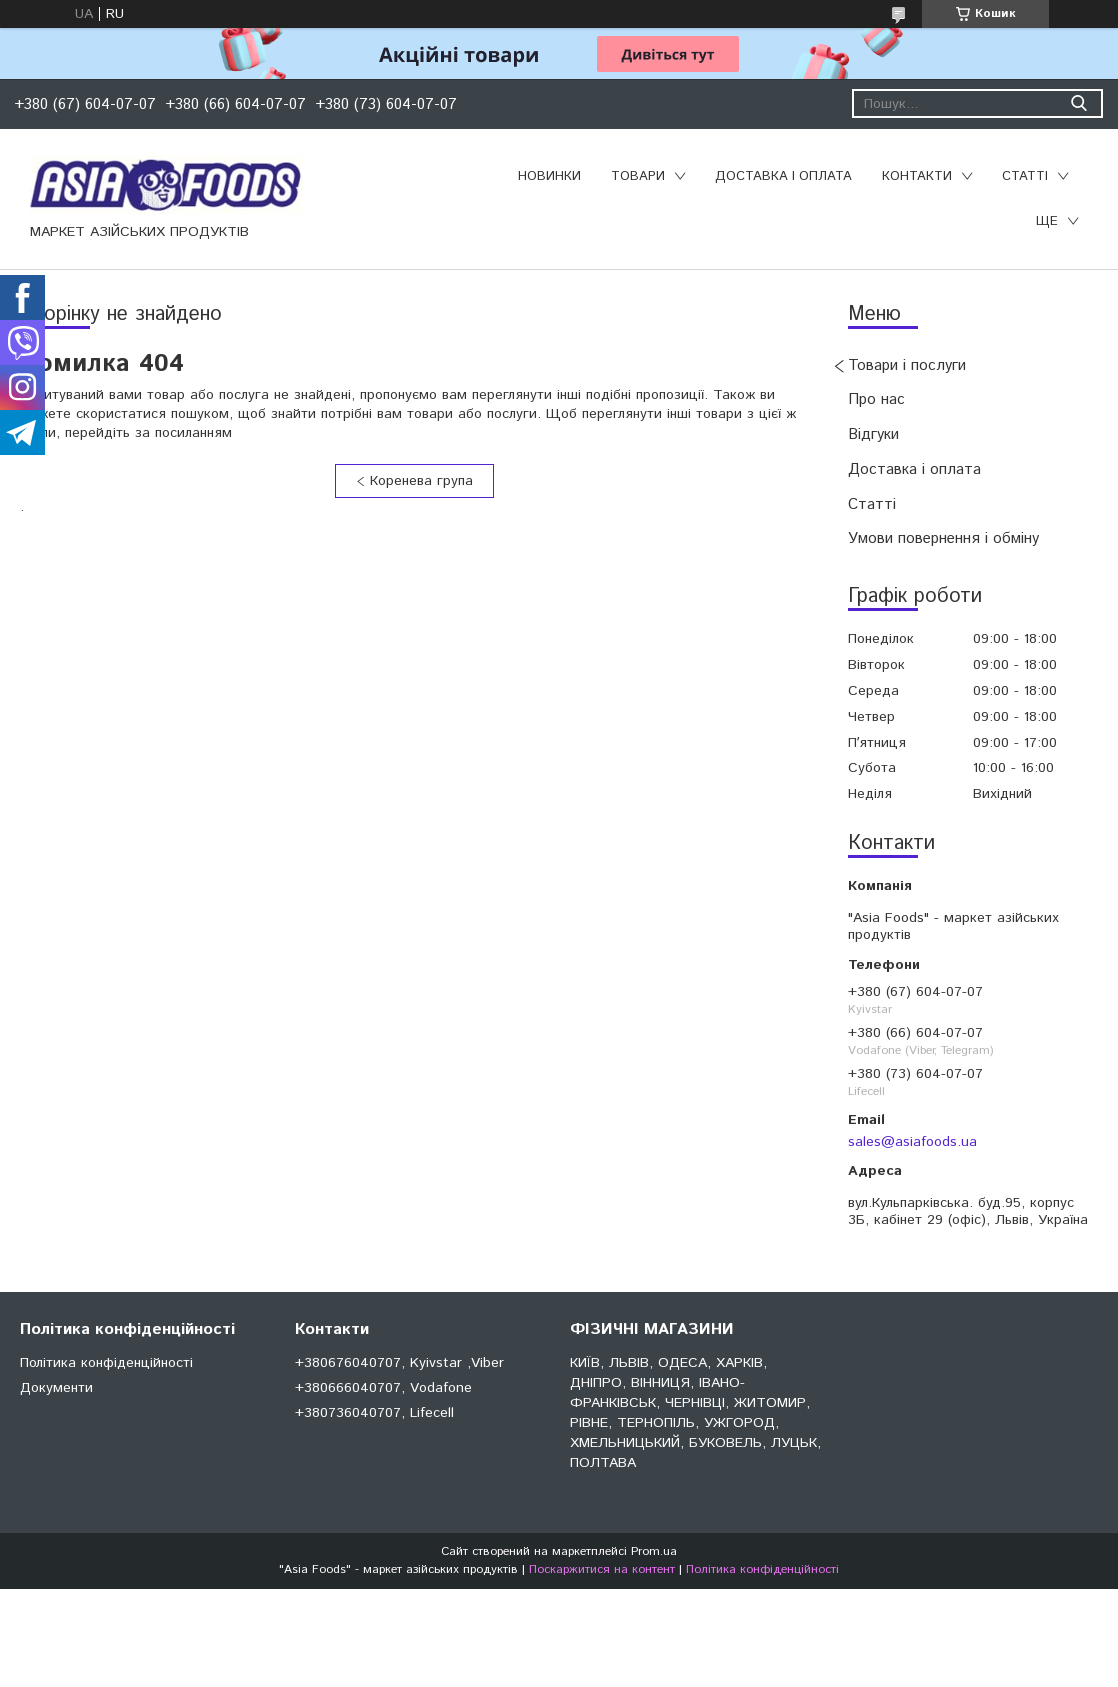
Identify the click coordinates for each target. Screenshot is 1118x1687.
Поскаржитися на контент (602, 1569)
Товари (638, 176)
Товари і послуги (907, 365)
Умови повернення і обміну (943, 538)
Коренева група (421, 481)
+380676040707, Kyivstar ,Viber (399, 1363)
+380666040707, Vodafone (383, 1388)
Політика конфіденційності (106, 1363)
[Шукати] (1078, 103)
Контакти (917, 176)
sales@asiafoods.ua (912, 1142)
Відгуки (873, 434)
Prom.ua (654, 1551)
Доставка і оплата (783, 176)
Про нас (876, 399)
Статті (1025, 176)
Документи (56, 1388)
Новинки (549, 176)
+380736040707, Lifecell (374, 1413)
